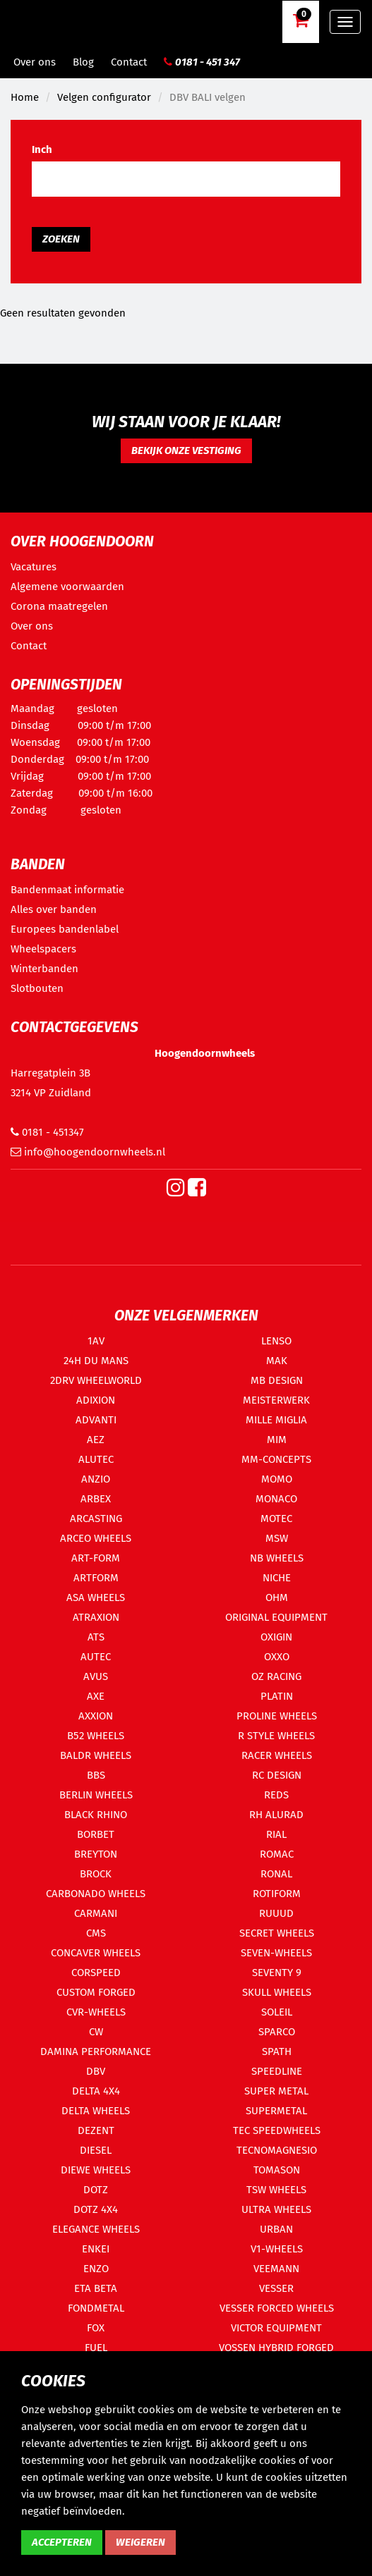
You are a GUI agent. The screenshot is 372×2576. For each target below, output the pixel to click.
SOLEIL (276, 2012)
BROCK (96, 1873)
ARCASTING (96, 1518)
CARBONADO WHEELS (95, 1893)
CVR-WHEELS (96, 2012)
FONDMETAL (96, 2308)
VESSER (276, 2288)
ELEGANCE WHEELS (96, 2229)
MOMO (276, 1479)
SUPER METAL (276, 2091)
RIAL (276, 1834)
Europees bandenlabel (65, 929)
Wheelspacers (43, 949)
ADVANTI (96, 1419)
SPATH (277, 2051)
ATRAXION (96, 1617)
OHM (276, 1597)
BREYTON (95, 1854)
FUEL (96, 2347)
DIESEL (96, 2150)
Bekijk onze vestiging (186, 450)
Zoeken (61, 239)
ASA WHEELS (95, 1597)
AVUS (95, 1676)
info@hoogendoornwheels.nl (88, 1152)
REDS (276, 1795)
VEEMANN (276, 2268)
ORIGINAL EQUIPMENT (276, 1617)
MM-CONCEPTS (276, 1459)
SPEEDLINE (276, 2071)
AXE (95, 1696)
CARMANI (95, 1913)
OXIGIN (276, 1637)
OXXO (276, 1656)
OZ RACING (276, 1676)
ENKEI (95, 2249)
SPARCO (276, 2031)
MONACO (276, 1498)
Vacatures (33, 566)
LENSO (276, 1341)
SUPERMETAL (276, 2110)
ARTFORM (96, 1577)
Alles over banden (54, 909)
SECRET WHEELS (276, 1933)
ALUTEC (96, 1459)
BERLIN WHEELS (96, 1795)
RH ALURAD (276, 1814)
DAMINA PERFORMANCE (95, 2051)
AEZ (95, 1439)
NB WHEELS (277, 1558)
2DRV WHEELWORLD (96, 1380)
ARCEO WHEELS (95, 1538)
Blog (83, 62)
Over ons (34, 62)
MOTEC (276, 1518)
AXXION (95, 1716)
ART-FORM (95, 1558)
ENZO (96, 2268)
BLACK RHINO (95, 1814)
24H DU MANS (96, 1360)
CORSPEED (96, 1972)
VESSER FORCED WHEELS (277, 2308)
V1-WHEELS (277, 2249)
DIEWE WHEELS (96, 2170)
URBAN (276, 2229)
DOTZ (95, 2189)
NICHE (277, 1577)
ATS (96, 1637)
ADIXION (95, 1400)
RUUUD (276, 1913)
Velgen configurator (104, 97)
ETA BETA (95, 2288)
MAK (276, 1360)
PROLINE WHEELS (276, 1716)
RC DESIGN (276, 1775)
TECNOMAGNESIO (276, 2150)
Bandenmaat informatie (67, 889)
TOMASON (276, 2170)
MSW (276, 1538)
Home (25, 97)
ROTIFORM (277, 1893)
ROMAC (277, 1854)
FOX (95, 2328)
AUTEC (95, 1656)
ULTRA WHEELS (276, 2209)
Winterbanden (44, 968)
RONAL (276, 1873)
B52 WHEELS (95, 1735)
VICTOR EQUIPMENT (276, 2328)
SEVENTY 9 (276, 1972)
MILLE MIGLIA (276, 1419)
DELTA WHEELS (95, 2110)
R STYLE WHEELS (276, 1735)
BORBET (95, 1834)
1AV (96, 1341)
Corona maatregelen (59, 606)
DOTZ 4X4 (95, 2209)
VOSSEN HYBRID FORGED (276, 2347)
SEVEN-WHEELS (276, 1952)
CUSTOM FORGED (96, 1992)
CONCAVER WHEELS (95, 1952)
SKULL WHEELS (276, 1992)
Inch (42, 149)
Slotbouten (37, 988)
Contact (129, 62)
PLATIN (276, 1696)
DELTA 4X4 (96, 2091)
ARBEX (95, 1498)
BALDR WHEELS (95, 1755)
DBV (95, 2071)
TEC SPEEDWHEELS (276, 2130)
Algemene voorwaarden (67, 586)
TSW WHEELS (276, 2189)
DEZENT (96, 2130)
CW (96, 2031)
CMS (96, 1933)
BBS (96, 1775)
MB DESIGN (277, 1380)
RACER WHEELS (276, 1755)
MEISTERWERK (276, 1400)
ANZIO (95, 1479)
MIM (277, 1439)
